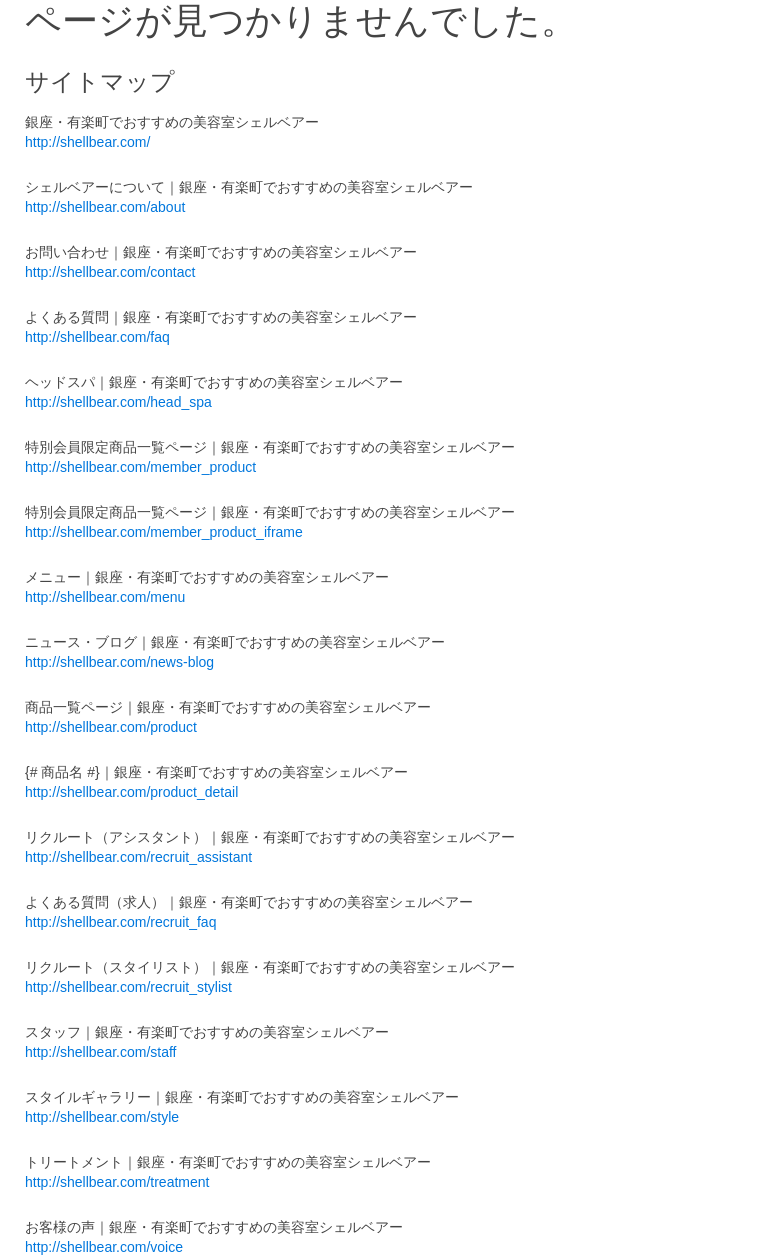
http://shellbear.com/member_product (140, 467)
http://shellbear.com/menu (105, 597)
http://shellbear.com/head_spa (118, 402)
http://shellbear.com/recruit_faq (120, 922)
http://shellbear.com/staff (101, 1052)
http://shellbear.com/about (105, 207)
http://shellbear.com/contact (110, 272)
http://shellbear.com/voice (104, 1247)
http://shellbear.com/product (111, 727)
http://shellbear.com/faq (97, 337)
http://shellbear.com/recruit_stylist (128, 987)
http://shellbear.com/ (87, 142)
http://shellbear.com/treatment (117, 1182)
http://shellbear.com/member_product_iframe (164, 532)
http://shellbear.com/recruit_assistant (138, 857)
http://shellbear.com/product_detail (131, 792)
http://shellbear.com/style (102, 1117)
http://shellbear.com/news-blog (119, 662)
